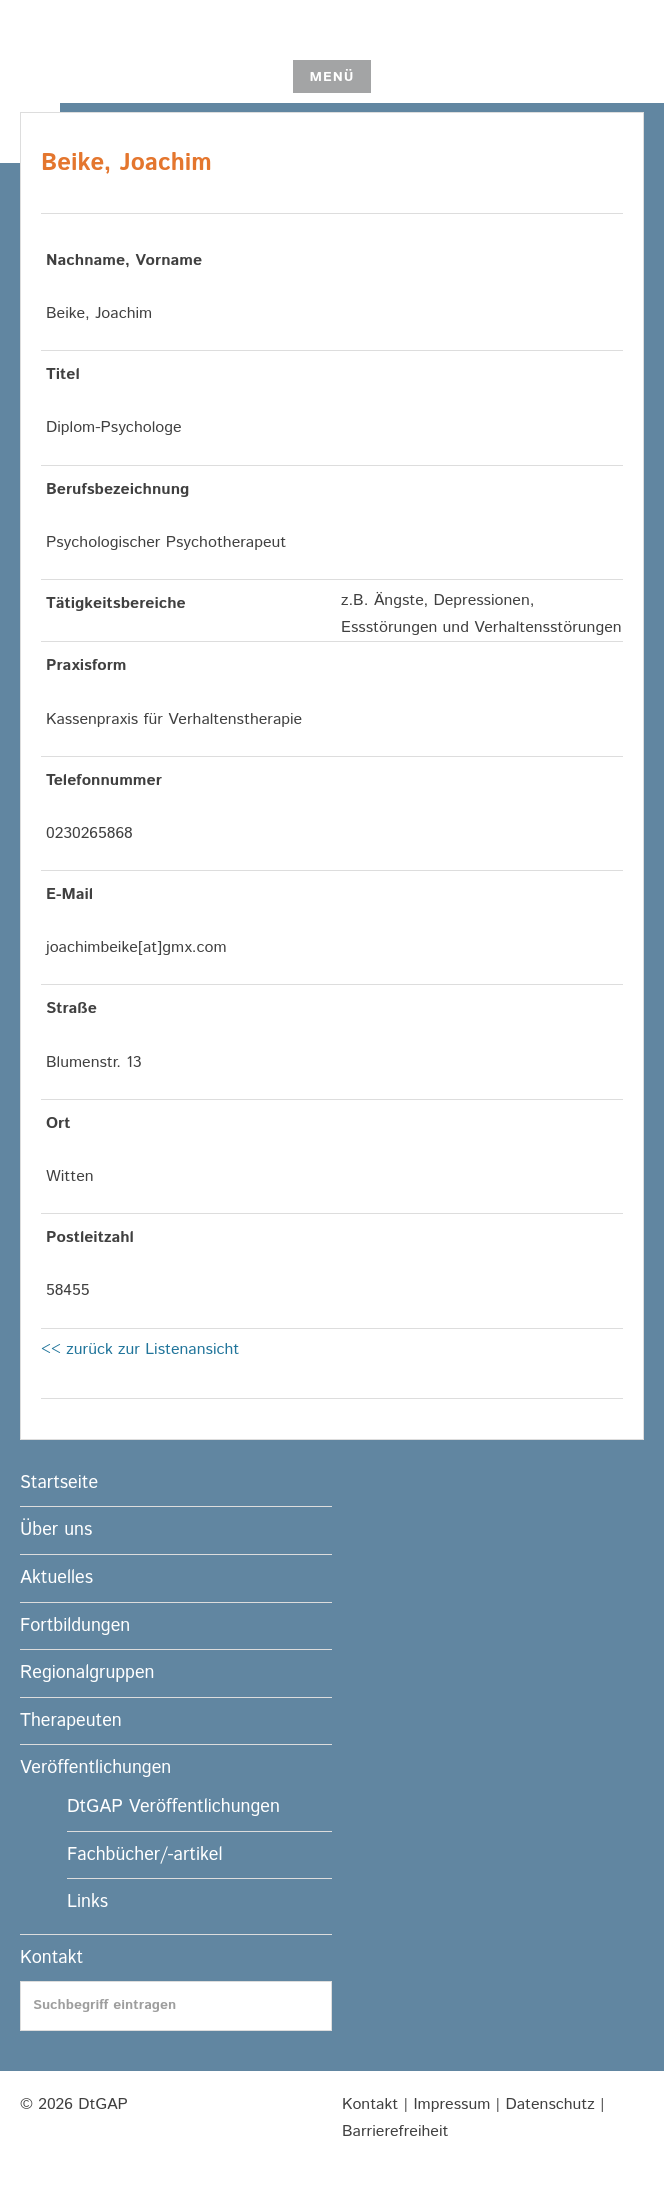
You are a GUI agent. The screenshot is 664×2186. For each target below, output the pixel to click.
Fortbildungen (75, 1626)
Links (87, 1902)
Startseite (59, 1483)
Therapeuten (71, 1721)
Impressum (451, 2104)
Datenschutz (550, 2104)
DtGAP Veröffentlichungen (173, 1807)
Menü (331, 77)
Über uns (56, 1530)
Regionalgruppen (87, 1673)
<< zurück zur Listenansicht (140, 1349)
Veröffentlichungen (95, 1768)
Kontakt (51, 1958)
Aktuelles (56, 1578)
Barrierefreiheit (395, 2131)
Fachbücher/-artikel (144, 1855)
